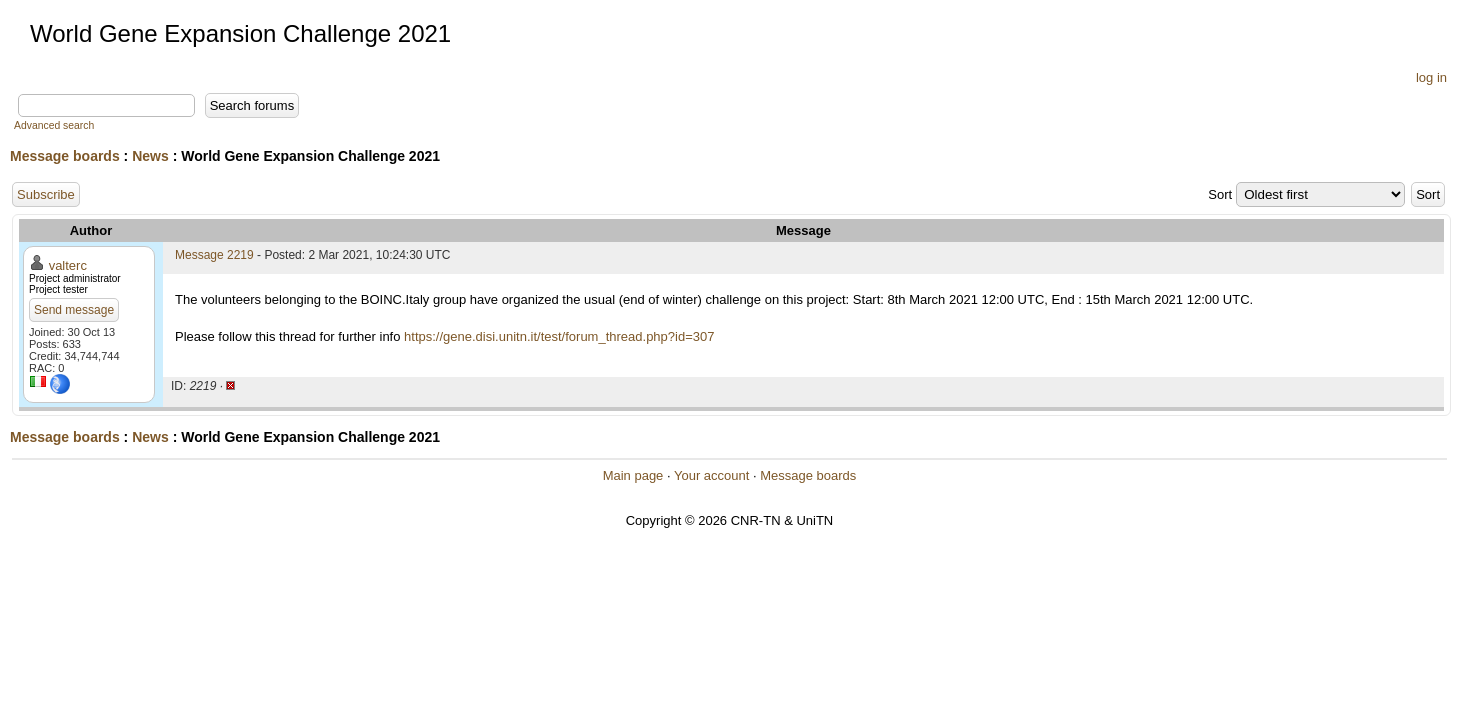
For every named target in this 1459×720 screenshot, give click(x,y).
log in (1431, 77)
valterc (68, 265)
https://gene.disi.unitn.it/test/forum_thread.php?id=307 (559, 336)
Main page (633, 475)
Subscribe (46, 194)
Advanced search (54, 125)
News (150, 156)
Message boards (65, 156)
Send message (74, 310)
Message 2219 (214, 255)
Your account (711, 475)
